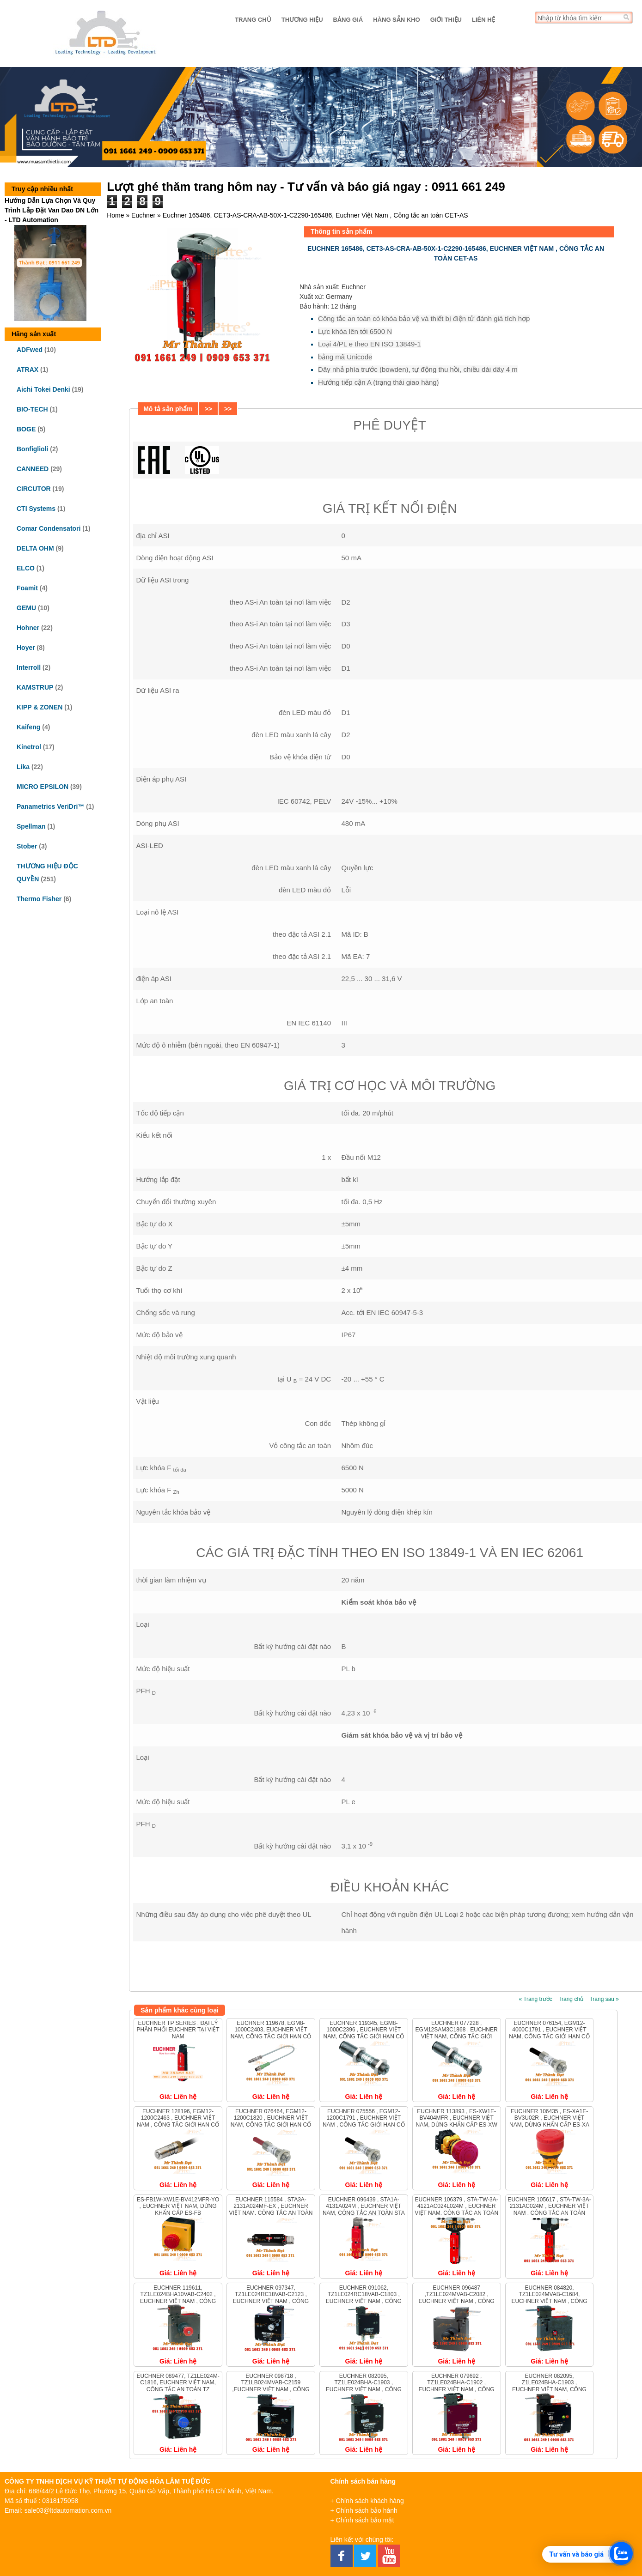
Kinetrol (29, 747)
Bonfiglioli (32, 449)
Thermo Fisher (39, 899)
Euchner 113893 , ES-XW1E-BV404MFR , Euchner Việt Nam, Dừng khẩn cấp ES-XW (456, 2118)
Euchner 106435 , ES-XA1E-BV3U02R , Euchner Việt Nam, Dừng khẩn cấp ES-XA (549, 2118)
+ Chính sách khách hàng (367, 2500)
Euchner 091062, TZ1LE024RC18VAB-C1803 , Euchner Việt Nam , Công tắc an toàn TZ (364, 2298)
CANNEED (33, 469)
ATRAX (27, 369)
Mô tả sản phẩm (167, 408)
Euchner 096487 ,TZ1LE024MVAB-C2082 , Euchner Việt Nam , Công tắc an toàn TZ (457, 2298)
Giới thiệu (446, 19)
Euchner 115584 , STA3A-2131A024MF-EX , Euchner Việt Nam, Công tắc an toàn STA (271, 2209)
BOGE (26, 429)
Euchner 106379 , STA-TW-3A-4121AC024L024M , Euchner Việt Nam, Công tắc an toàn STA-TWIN (456, 2209)
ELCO (26, 568)
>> (208, 408)
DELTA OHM (35, 548)
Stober (27, 846)
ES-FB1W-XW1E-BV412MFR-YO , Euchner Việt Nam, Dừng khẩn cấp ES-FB (178, 2206)
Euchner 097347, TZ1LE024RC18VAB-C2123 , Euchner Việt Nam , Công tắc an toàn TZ (271, 2298)
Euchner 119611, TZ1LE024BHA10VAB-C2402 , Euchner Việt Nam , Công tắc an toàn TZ (178, 2298)
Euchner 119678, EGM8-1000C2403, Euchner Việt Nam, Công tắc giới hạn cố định (271, 2033)
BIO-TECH (32, 409)
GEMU (26, 608)
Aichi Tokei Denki (43, 389)
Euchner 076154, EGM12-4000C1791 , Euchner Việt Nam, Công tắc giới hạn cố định (549, 2033)
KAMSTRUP (35, 687)
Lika (23, 766)
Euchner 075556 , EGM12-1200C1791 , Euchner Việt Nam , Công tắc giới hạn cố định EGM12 (364, 2121)
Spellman (31, 826)
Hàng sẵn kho (396, 19)
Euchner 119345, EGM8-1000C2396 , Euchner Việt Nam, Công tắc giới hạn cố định (364, 2033)
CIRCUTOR (34, 488)
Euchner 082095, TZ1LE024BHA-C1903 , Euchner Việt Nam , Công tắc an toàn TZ (364, 2386)
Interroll (29, 667)
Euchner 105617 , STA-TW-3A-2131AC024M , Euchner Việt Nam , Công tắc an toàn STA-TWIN (549, 2209)
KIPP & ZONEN (39, 707)
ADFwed (30, 349)
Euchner (143, 215)
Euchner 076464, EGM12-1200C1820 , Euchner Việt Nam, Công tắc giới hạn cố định (271, 2121)
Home (115, 215)
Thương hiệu (302, 19)
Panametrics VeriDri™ (50, 806)
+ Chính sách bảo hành (363, 2510)
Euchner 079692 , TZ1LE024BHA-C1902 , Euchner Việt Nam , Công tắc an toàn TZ (457, 2386)
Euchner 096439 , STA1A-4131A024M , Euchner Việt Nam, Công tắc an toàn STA (364, 2206)
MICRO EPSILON (42, 786)
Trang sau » (604, 1999)
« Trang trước (535, 1999)
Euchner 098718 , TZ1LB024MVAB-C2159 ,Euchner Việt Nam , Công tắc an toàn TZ (270, 2386)
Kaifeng (28, 727)
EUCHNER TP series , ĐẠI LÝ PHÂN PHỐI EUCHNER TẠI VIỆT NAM (178, 2030)
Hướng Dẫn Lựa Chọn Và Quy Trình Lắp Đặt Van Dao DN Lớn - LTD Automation (51, 210)
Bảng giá (348, 19)
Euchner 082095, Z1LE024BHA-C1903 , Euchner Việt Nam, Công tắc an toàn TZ (549, 2386)
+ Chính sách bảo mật (362, 2520)
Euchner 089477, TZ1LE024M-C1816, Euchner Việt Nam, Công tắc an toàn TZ (177, 2383)
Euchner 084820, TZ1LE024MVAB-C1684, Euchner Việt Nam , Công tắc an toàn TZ (549, 2298)
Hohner (28, 627)
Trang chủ (253, 19)
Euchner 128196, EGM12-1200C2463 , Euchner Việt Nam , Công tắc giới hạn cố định (178, 2121)
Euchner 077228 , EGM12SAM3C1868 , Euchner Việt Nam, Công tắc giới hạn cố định (457, 2033)
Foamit (27, 588)
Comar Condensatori (48, 528)
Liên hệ (483, 19)
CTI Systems (36, 508)
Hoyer (26, 647)
